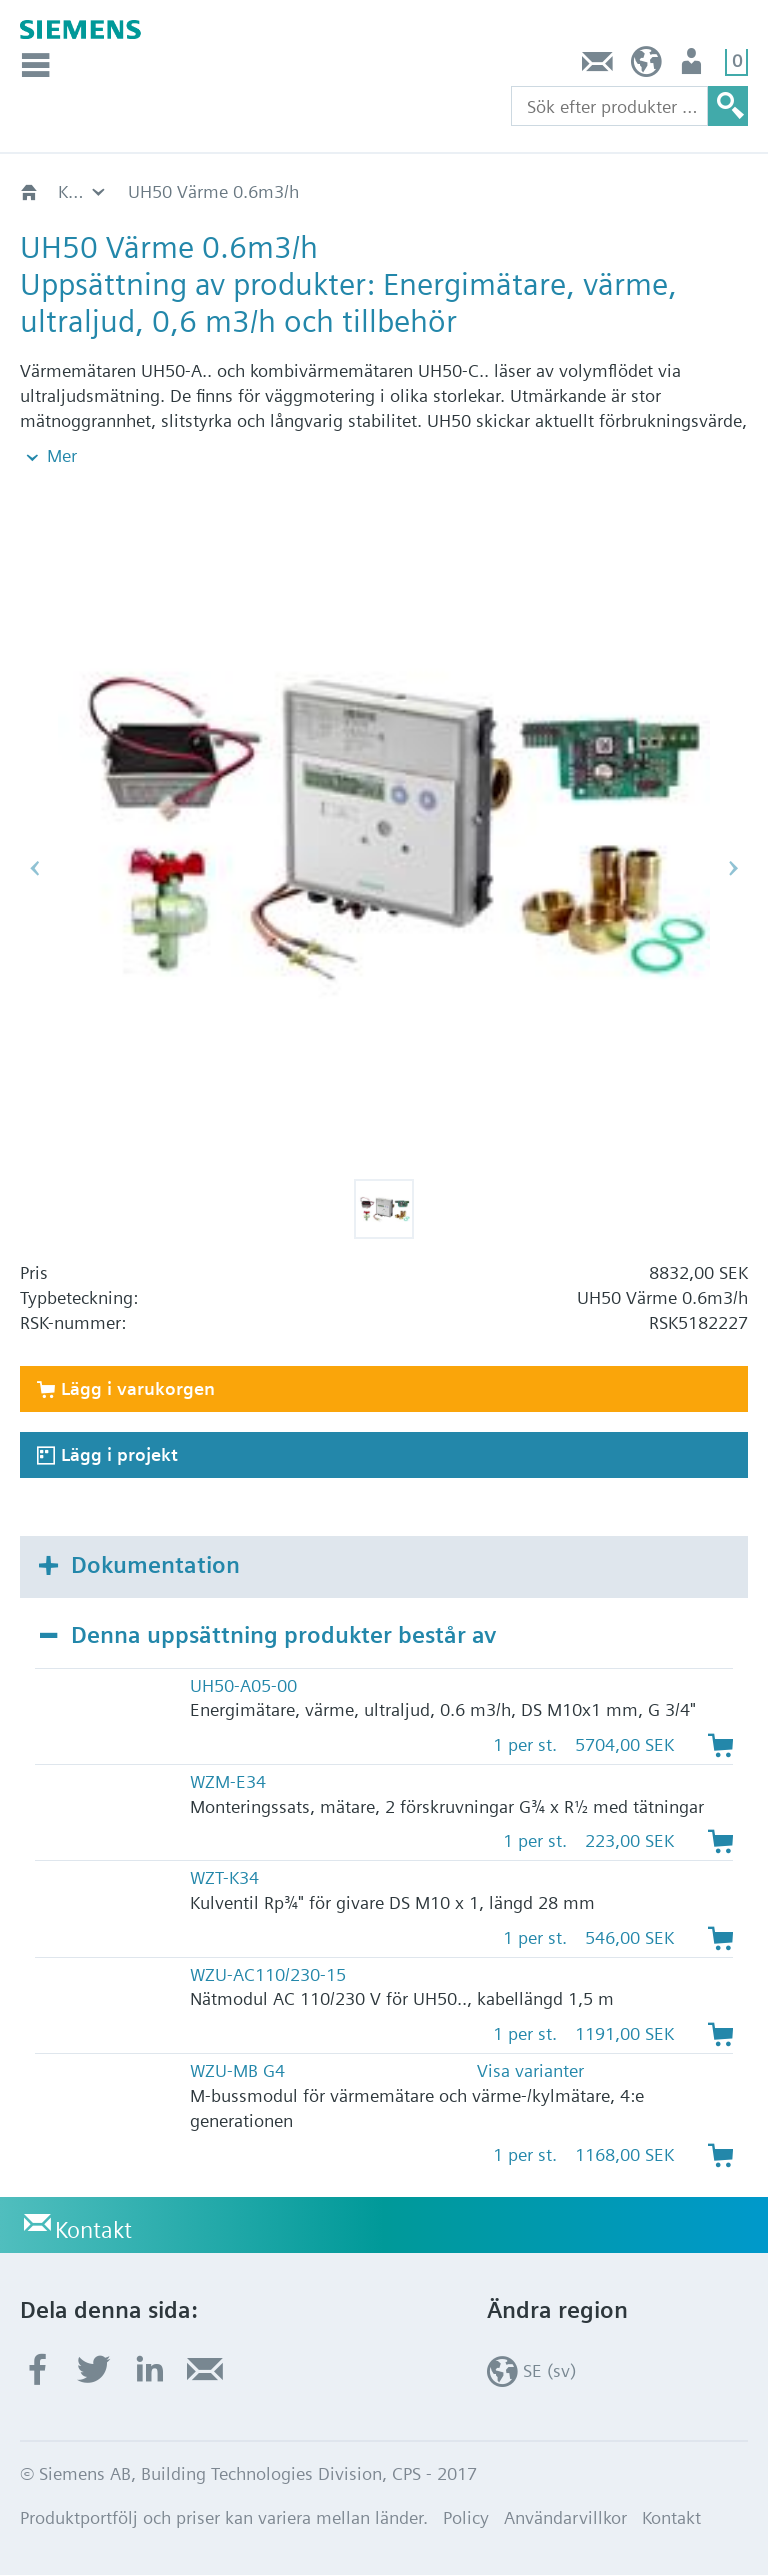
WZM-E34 (228, 1781)
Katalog (260, 191)
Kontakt (598, 66)
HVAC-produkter (121, 191)
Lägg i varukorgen (138, 1388)
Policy (466, 2517)
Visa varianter (530, 2070)
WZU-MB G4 (237, 2070)
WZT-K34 (224, 1877)
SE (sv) (646, 66)
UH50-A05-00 (243, 1685)
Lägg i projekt (119, 1454)
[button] (384, 1209)
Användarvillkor (565, 2517)
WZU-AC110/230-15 (268, 1974)
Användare (693, 66)
